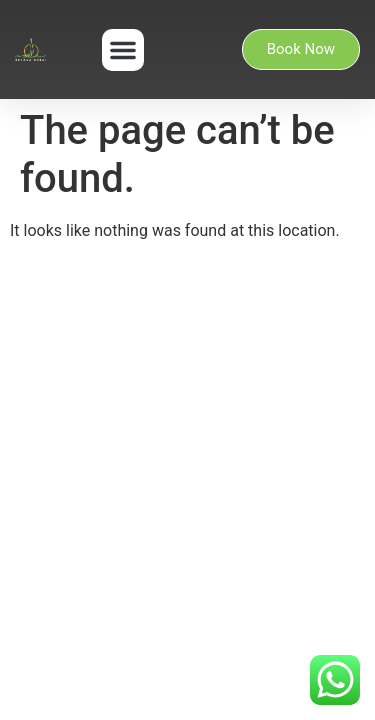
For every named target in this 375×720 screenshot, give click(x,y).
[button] (123, 50)
